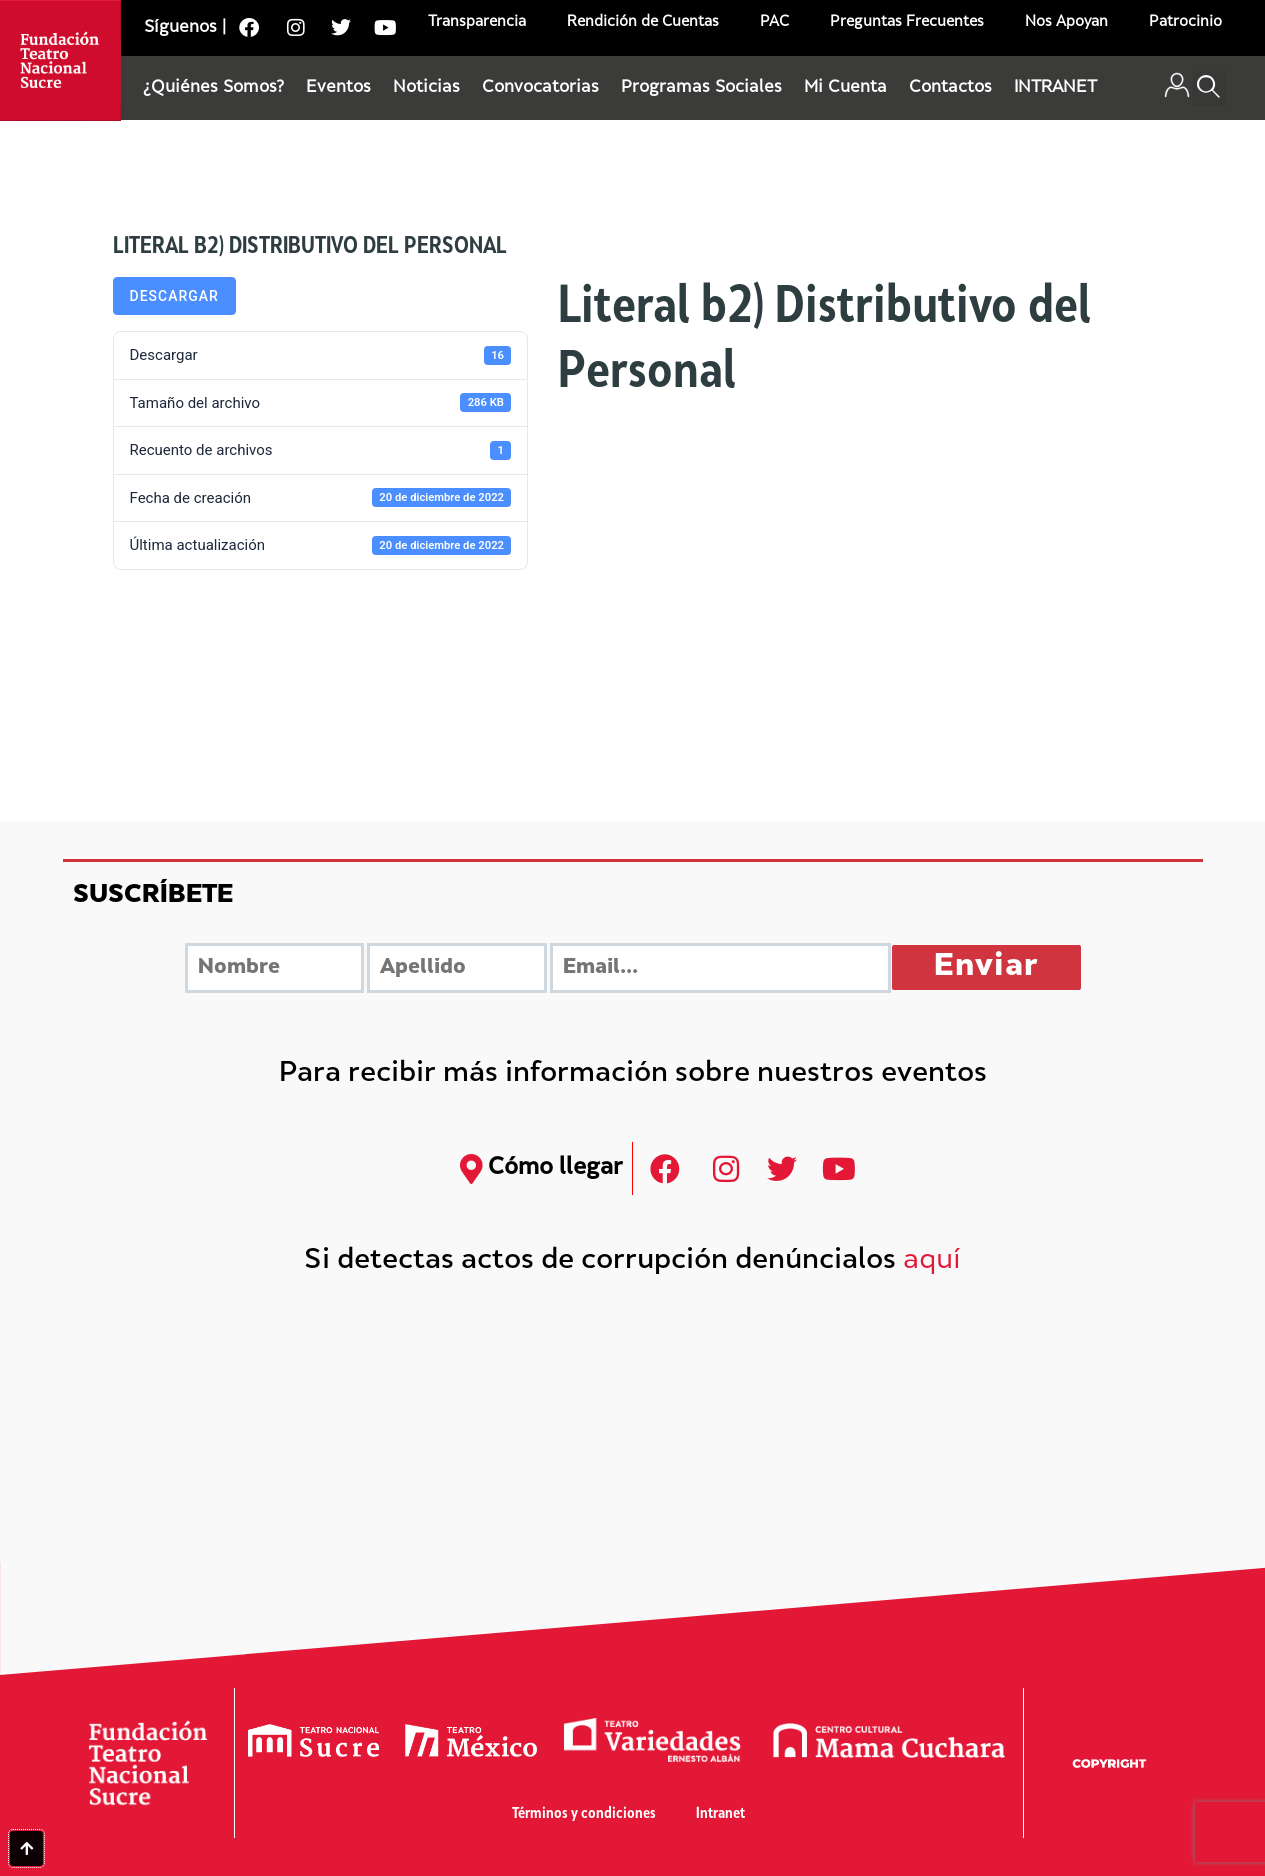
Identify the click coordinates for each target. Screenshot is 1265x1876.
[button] (1209, 88)
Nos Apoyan (1066, 22)
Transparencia (477, 22)
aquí (932, 1261)
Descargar (174, 296)
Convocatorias (540, 88)
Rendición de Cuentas (643, 22)
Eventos (338, 88)
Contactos (950, 88)
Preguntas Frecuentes (907, 22)
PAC (774, 22)
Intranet (720, 1814)
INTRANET (1055, 88)
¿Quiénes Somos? (213, 88)
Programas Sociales (701, 88)
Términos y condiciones (584, 1814)
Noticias (426, 88)
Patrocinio (1185, 22)
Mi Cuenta (845, 88)
